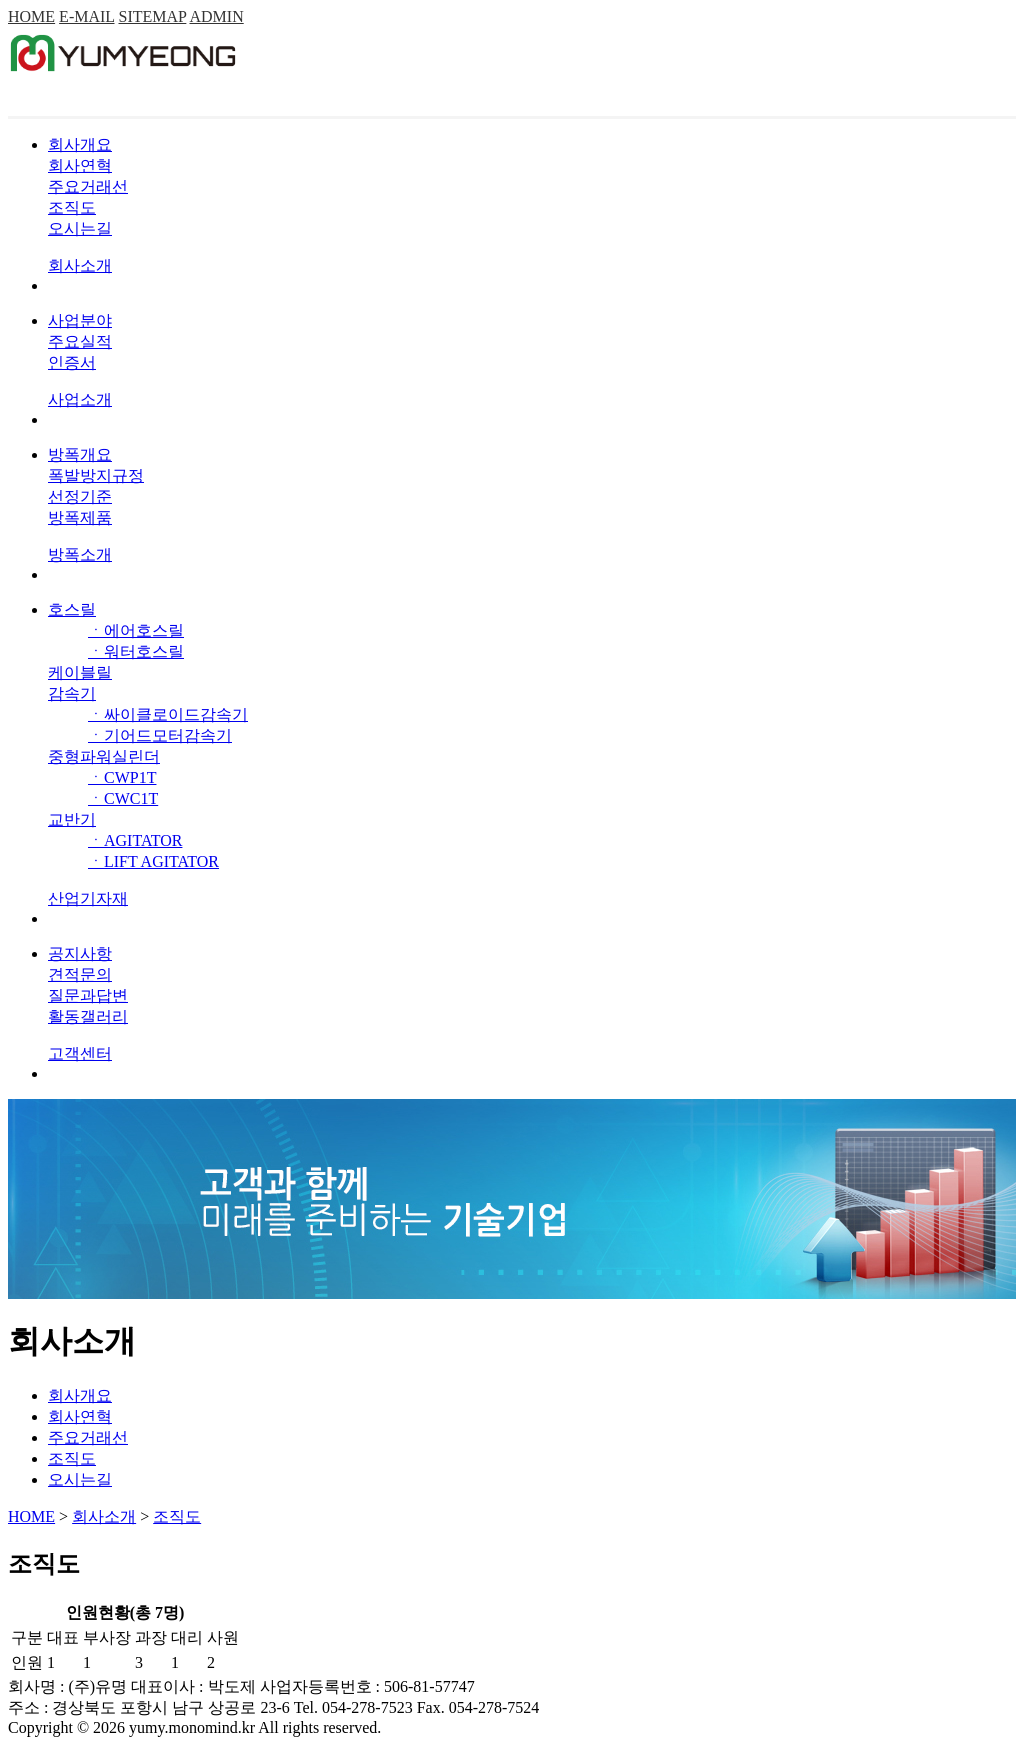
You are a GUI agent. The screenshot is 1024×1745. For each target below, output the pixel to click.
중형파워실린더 (104, 756)
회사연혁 (80, 165)
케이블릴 (80, 672)
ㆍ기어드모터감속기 (160, 735)
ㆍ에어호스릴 (136, 630)
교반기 (72, 819)
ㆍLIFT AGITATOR (153, 861)
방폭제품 (80, 517)
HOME (31, 16)
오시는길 (80, 228)
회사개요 (80, 144)
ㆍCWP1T (122, 777)
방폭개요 (80, 454)
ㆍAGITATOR (135, 840)
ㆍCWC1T (123, 798)
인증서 (72, 362)
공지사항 (80, 953)
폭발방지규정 (96, 475)
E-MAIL (86, 16)
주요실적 (80, 341)
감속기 (72, 693)
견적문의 (80, 974)
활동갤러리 (88, 1016)
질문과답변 (88, 995)
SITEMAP (153, 16)
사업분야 (80, 320)
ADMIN (216, 16)
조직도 (72, 207)
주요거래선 (88, 186)
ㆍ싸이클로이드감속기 (168, 714)
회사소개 (104, 1516)
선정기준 (80, 496)
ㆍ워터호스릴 (136, 651)
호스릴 (72, 609)
